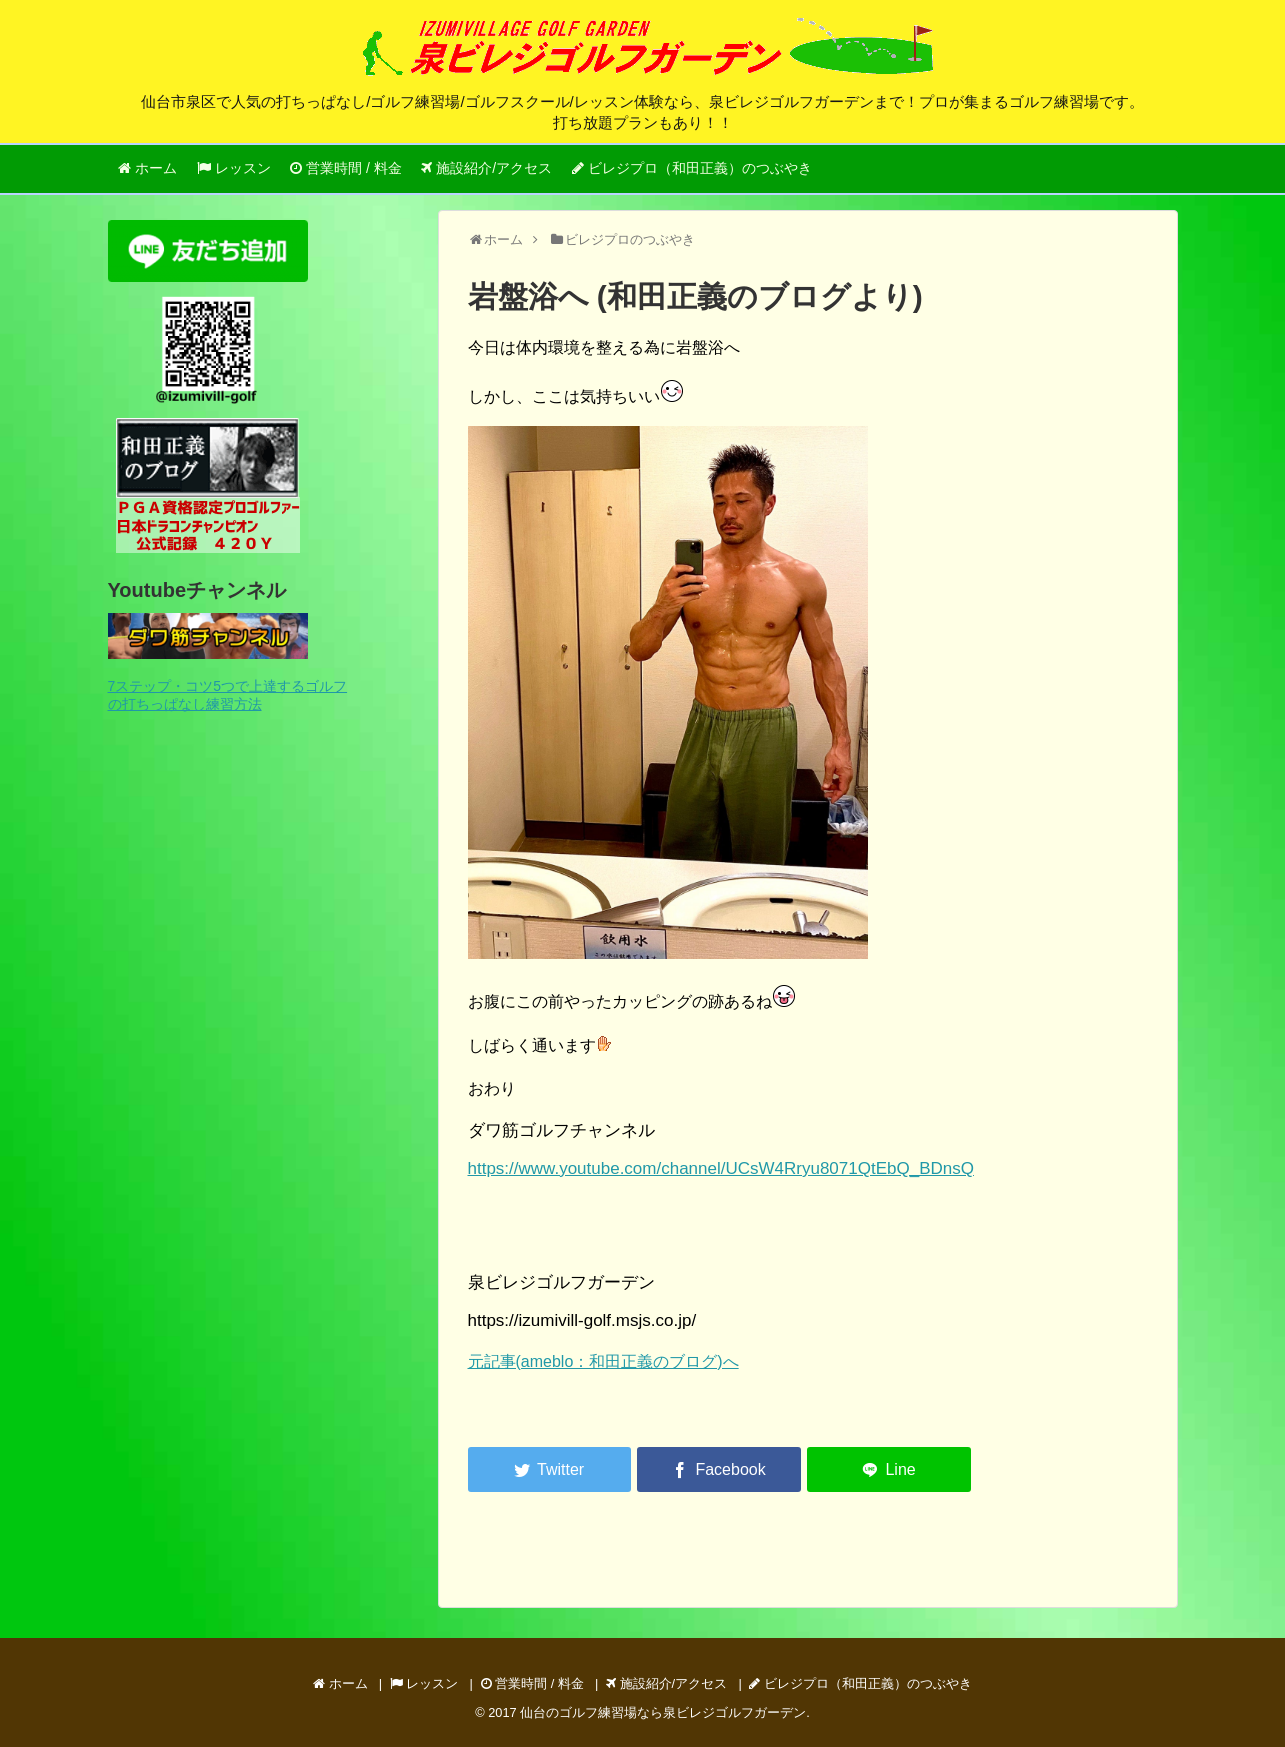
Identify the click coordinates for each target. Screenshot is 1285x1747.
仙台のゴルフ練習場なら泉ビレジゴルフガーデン (663, 1712)
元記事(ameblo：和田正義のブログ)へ (603, 1361)
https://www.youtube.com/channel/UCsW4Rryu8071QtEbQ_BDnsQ (721, 1168)
